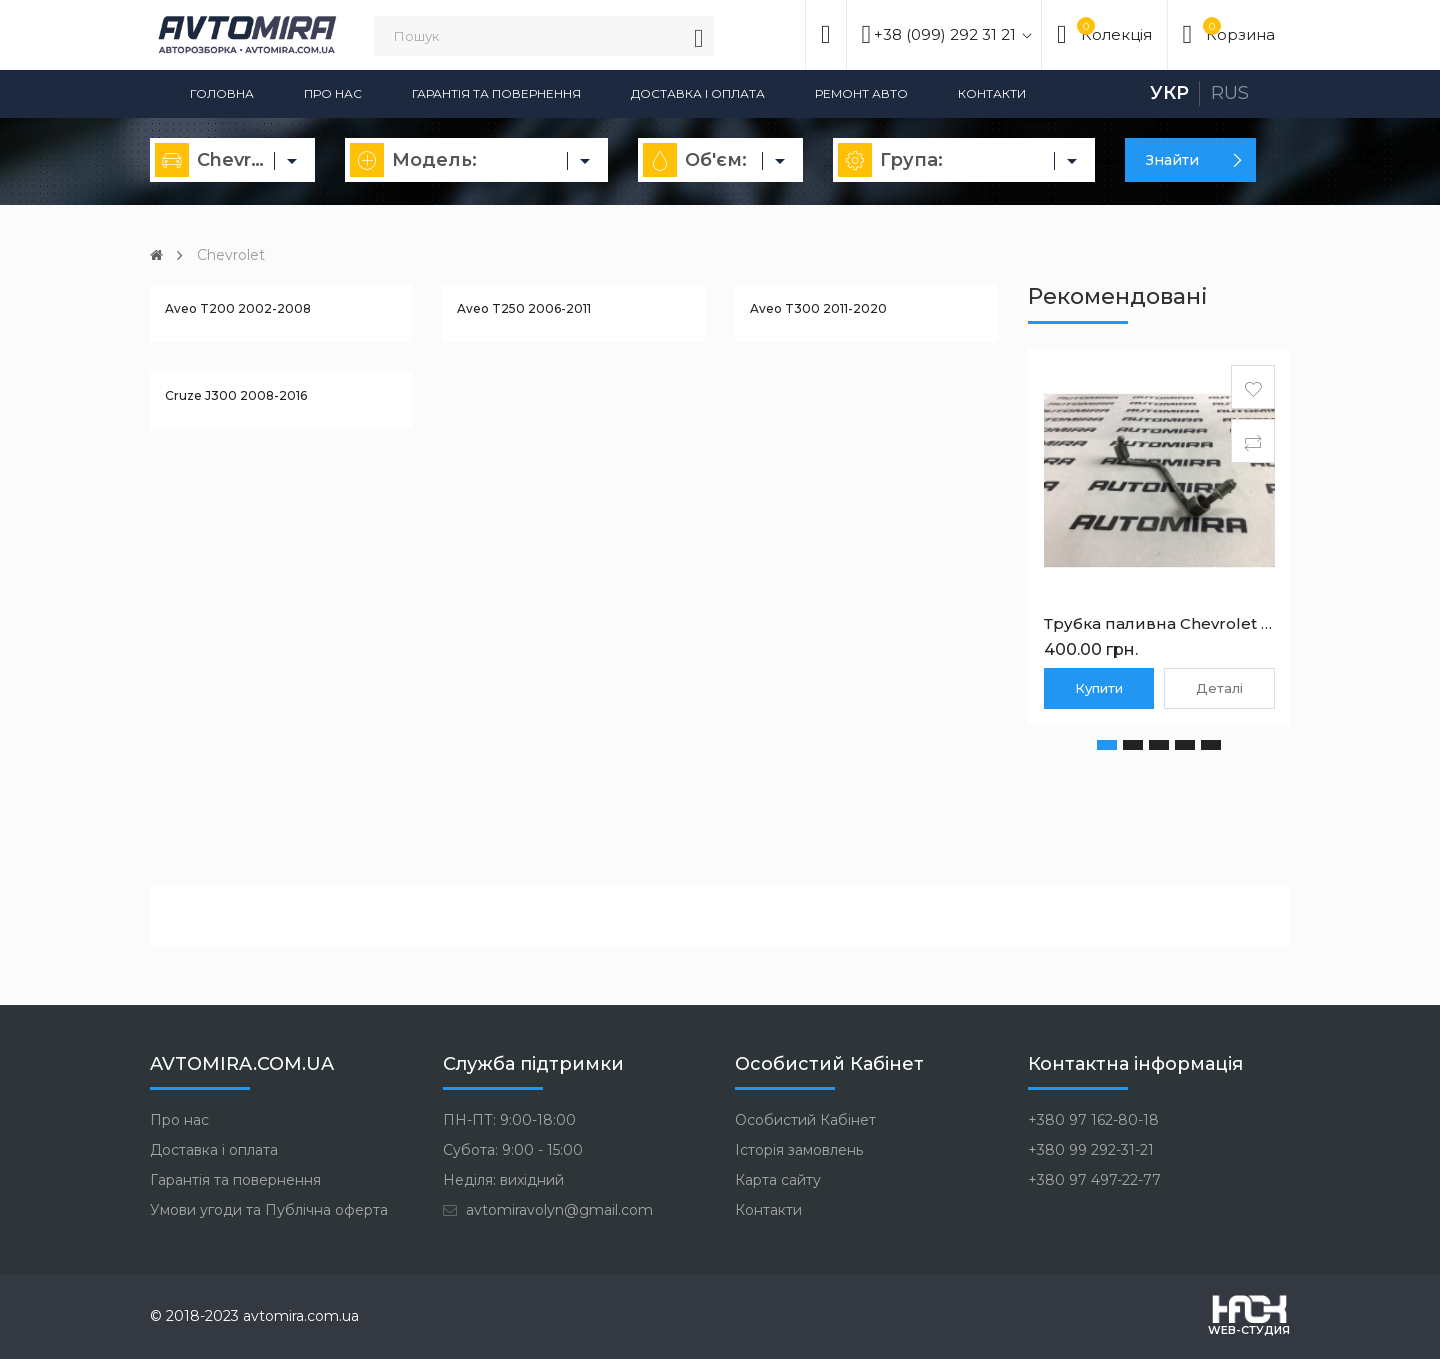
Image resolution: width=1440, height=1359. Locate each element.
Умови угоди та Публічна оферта (269, 1210)
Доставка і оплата (698, 93)
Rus (1230, 93)
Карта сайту (778, 1180)
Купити (1099, 689)
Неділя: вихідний (503, 1180)
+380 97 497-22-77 (1094, 1180)
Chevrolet (231, 255)
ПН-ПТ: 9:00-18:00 (509, 1120)
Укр (1169, 93)
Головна (222, 93)
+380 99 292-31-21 (1091, 1150)
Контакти (992, 93)
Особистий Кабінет (805, 1120)
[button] (1107, 745)
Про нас (333, 93)
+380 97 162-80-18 (1093, 1120)
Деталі (1219, 689)
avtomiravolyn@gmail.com (548, 1210)
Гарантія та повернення (496, 93)
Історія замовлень (799, 1150)
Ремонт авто (861, 93)
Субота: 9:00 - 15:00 (513, 1150)
